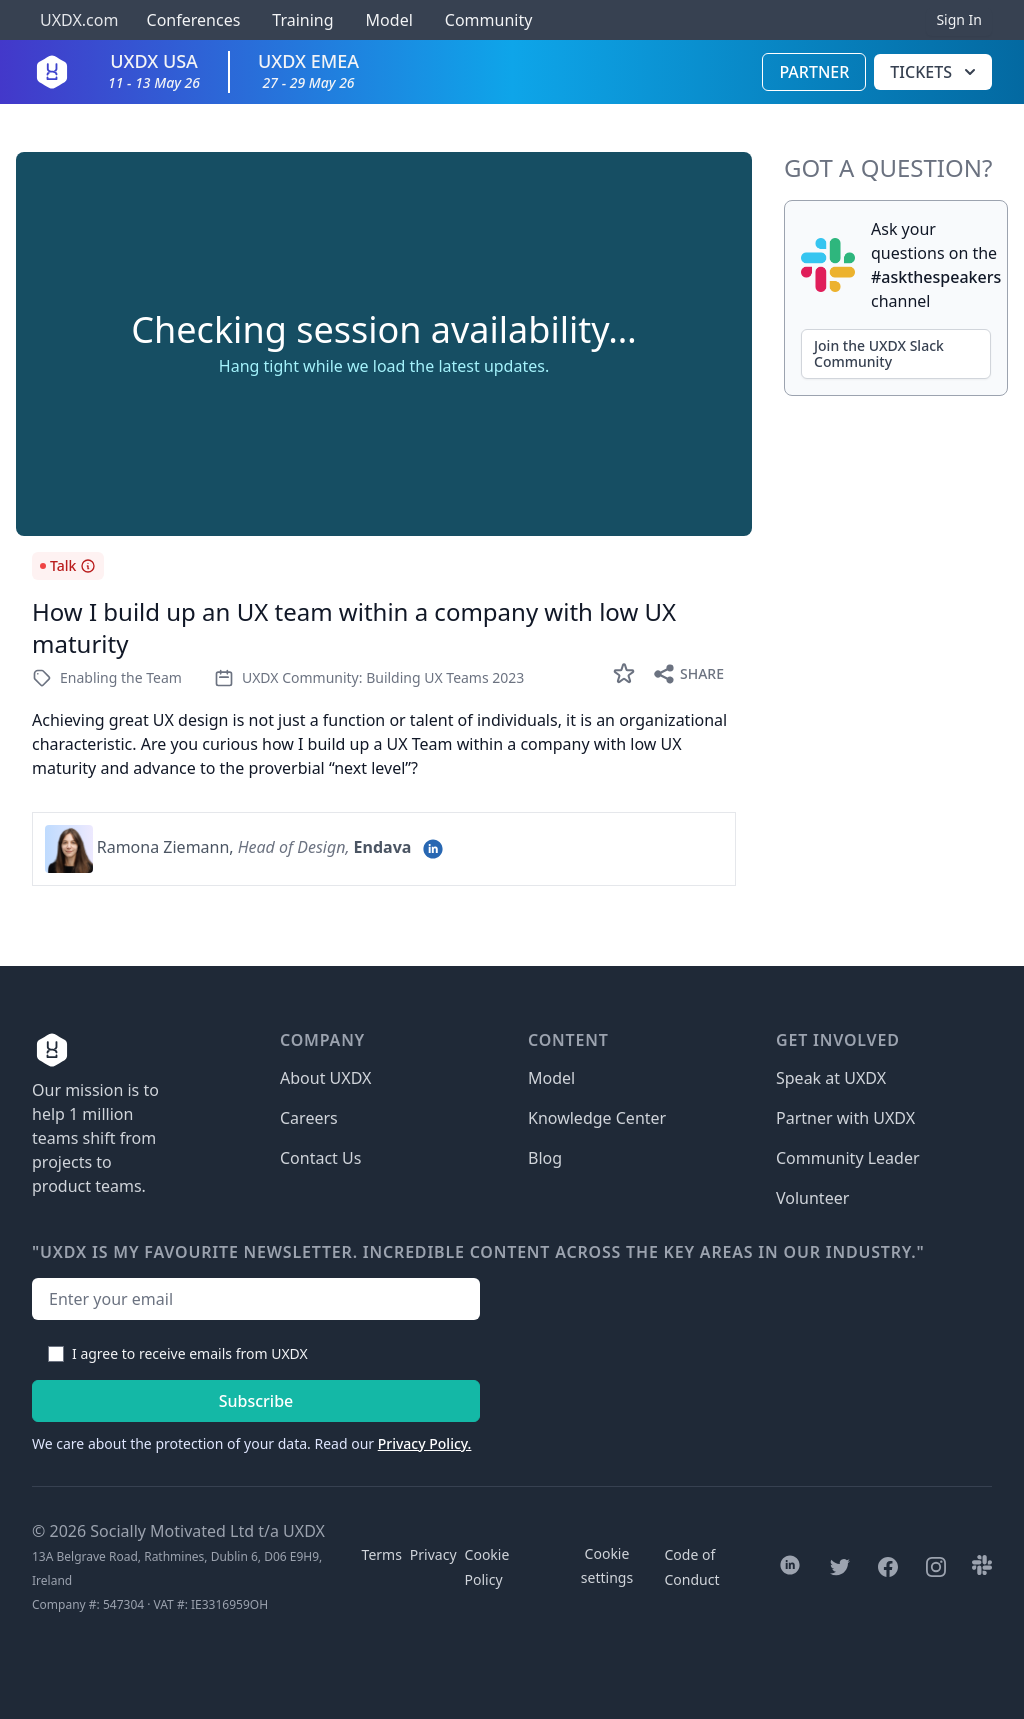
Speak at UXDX (831, 1078)
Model (389, 20)
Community (489, 20)
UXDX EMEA (308, 70)
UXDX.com (79, 20)
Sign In (959, 19)
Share (688, 674)
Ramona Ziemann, (165, 847)
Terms (382, 1554)
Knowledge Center (597, 1118)
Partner (814, 72)
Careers (309, 1118)
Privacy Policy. (425, 1443)
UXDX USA (154, 70)
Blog (545, 1158)
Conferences (191, 20)
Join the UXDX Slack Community (879, 353)
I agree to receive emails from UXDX (190, 1353)
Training (302, 20)
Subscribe (256, 1401)
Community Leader (848, 1158)
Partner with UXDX (845, 1118)
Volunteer (812, 1198)
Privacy (433, 1554)
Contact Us (320, 1158)
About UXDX (325, 1078)
